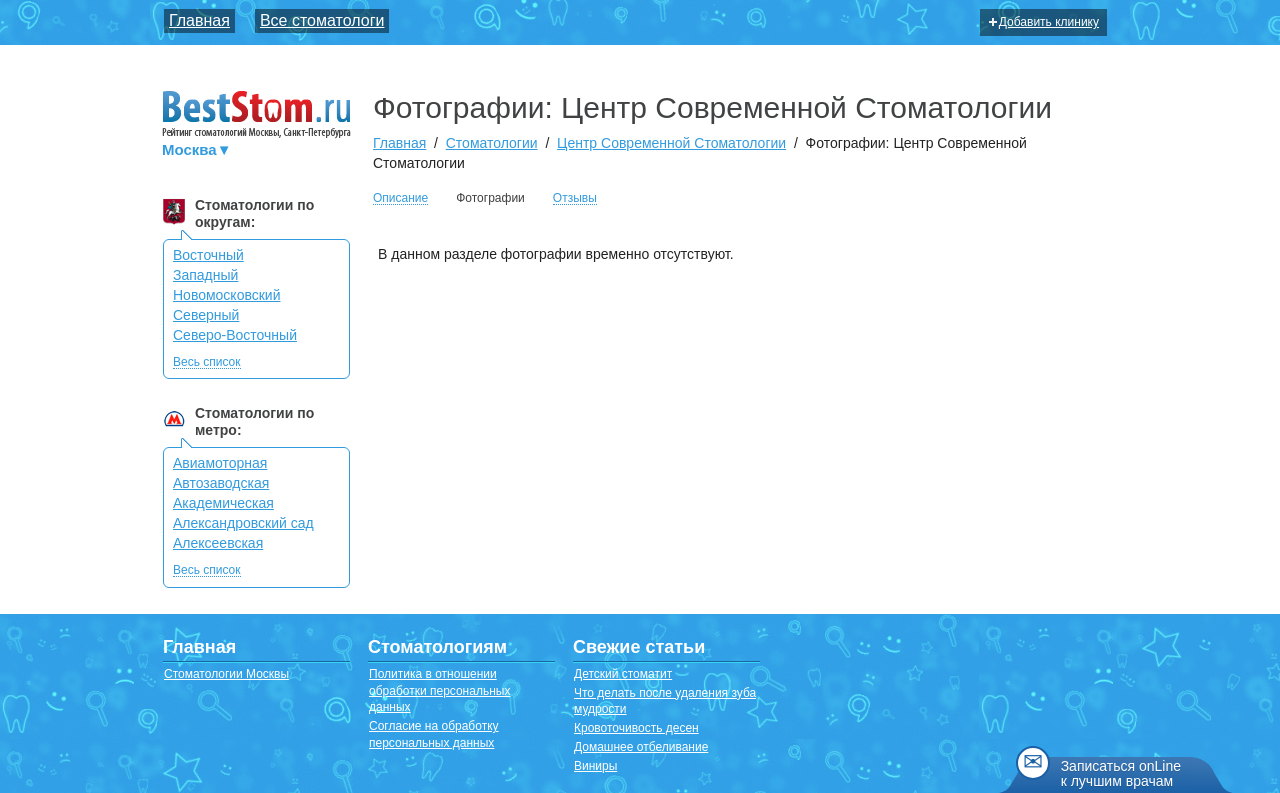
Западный (205, 275)
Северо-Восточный (235, 335)
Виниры (595, 766)
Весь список (207, 362)
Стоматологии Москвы (226, 674)
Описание (400, 198)
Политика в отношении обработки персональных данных (439, 691)
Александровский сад (243, 523)
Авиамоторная (220, 463)
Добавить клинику (1044, 22)
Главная (199, 20)
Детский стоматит (623, 674)
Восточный (208, 255)
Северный (206, 315)
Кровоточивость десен (636, 728)
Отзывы (575, 198)
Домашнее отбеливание (641, 747)
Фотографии (490, 198)
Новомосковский (227, 295)
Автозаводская (221, 483)
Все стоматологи (322, 20)
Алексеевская (218, 543)
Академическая (223, 503)
